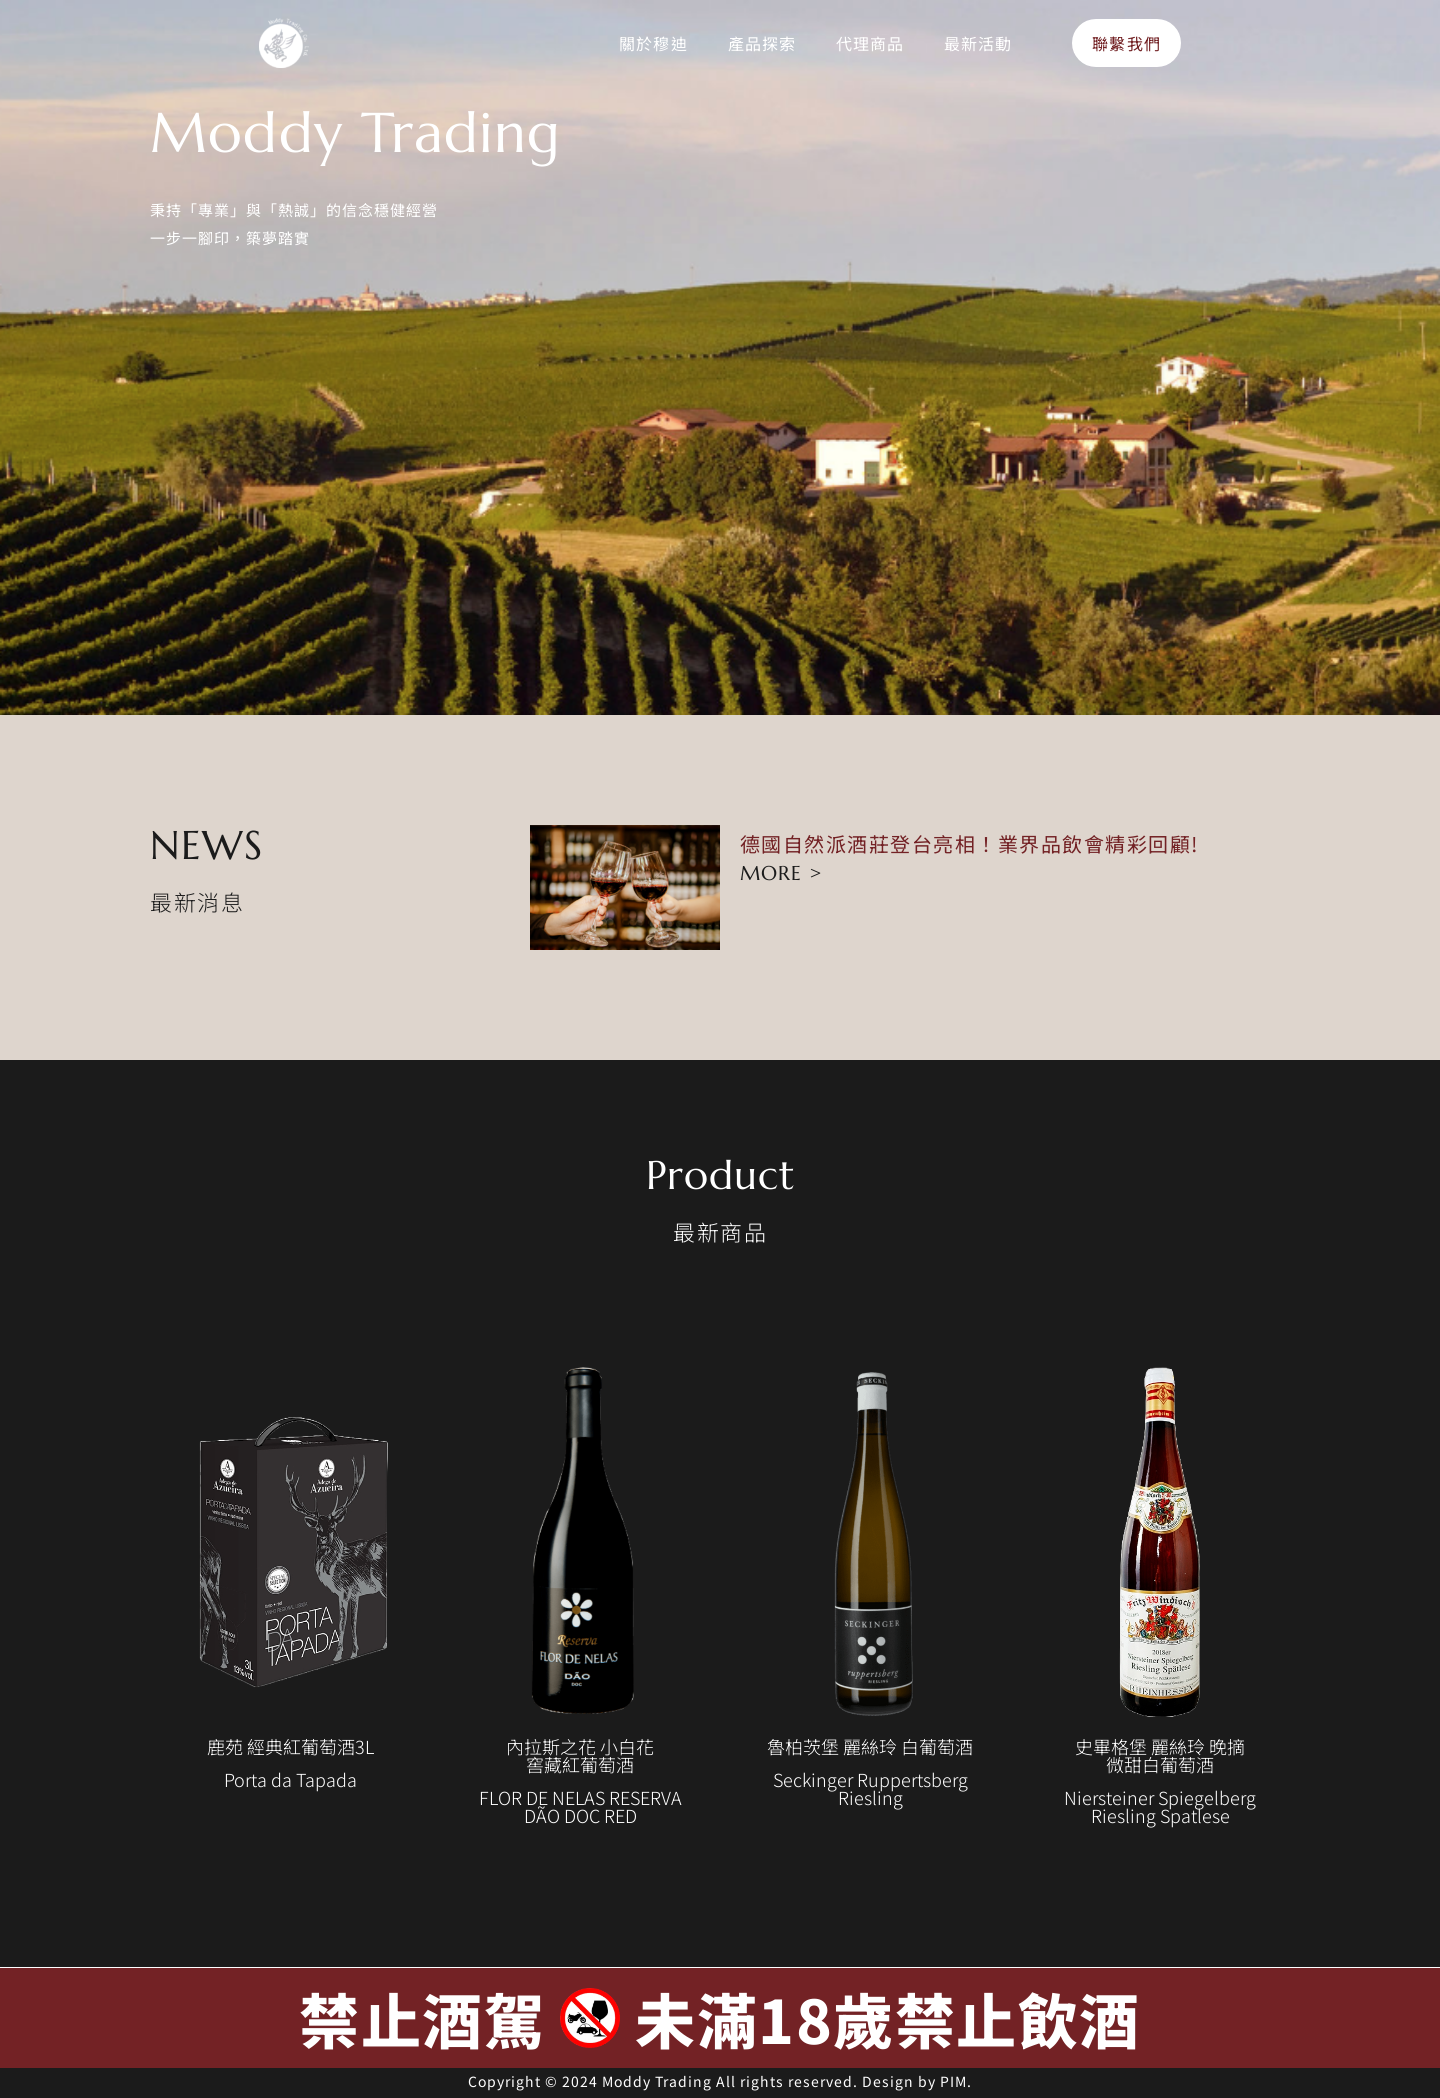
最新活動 (978, 43)
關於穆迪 (653, 43)
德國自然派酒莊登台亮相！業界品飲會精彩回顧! (969, 843)
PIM (953, 2081)
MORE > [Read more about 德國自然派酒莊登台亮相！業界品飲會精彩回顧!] (781, 873)
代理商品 (870, 43)
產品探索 (762, 43)
